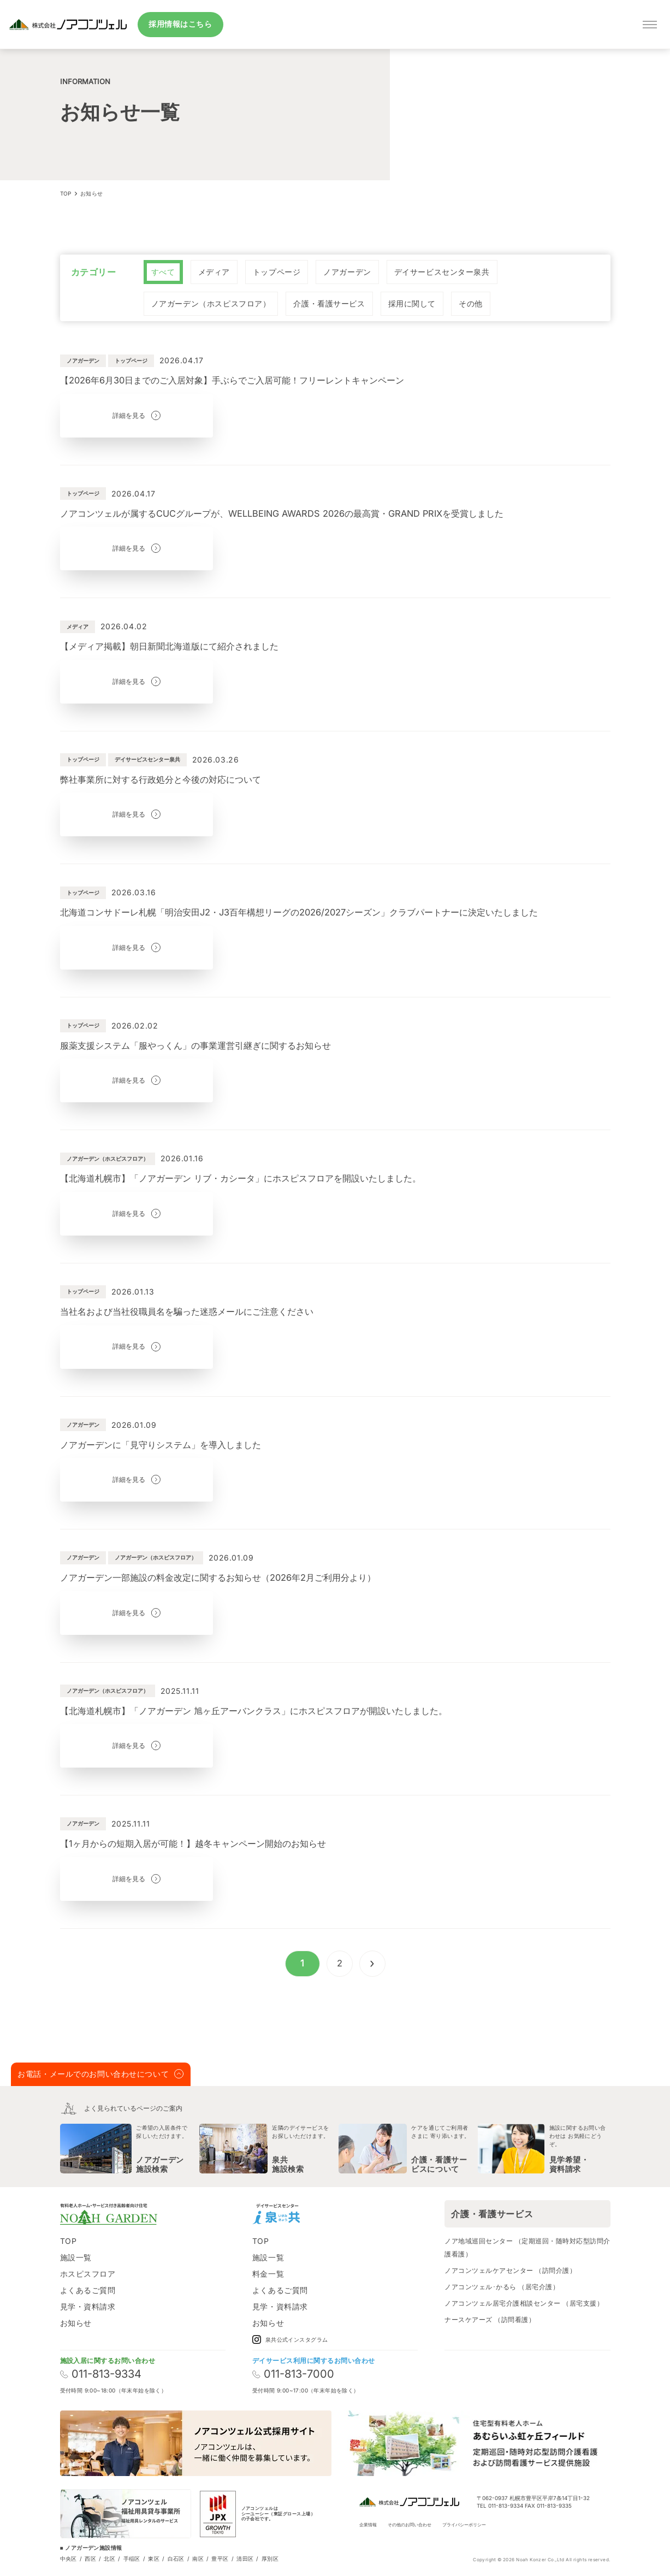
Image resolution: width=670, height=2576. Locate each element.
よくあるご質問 (88, 2290)
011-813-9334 (100, 2374)
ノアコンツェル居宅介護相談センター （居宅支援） (523, 2303)
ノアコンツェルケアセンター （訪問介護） (510, 2270)
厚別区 (270, 2558)
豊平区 (219, 2558)
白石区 (176, 2558)
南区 (198, 2558)
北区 (109, 2558)
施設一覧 (76, 2257)
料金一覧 (268, 2273)
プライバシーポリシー (464, 2524)
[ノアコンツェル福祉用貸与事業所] (125, 2513)
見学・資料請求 (88, 2306)
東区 (153, 2558)
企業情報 (368, 2524)
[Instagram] (319, 2214)
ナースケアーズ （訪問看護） (489, 2319)
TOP (68, 2241)
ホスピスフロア (88, 2273)
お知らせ (76, 2322)
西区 (90, 2558)
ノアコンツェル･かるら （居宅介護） (501, 2287)
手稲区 (131, 2558)
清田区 (244, 2558)
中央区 (68, 2558)
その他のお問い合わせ (409, 2524)
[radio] (163, 272)
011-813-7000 (293, 2374)
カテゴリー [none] (93, 272)
